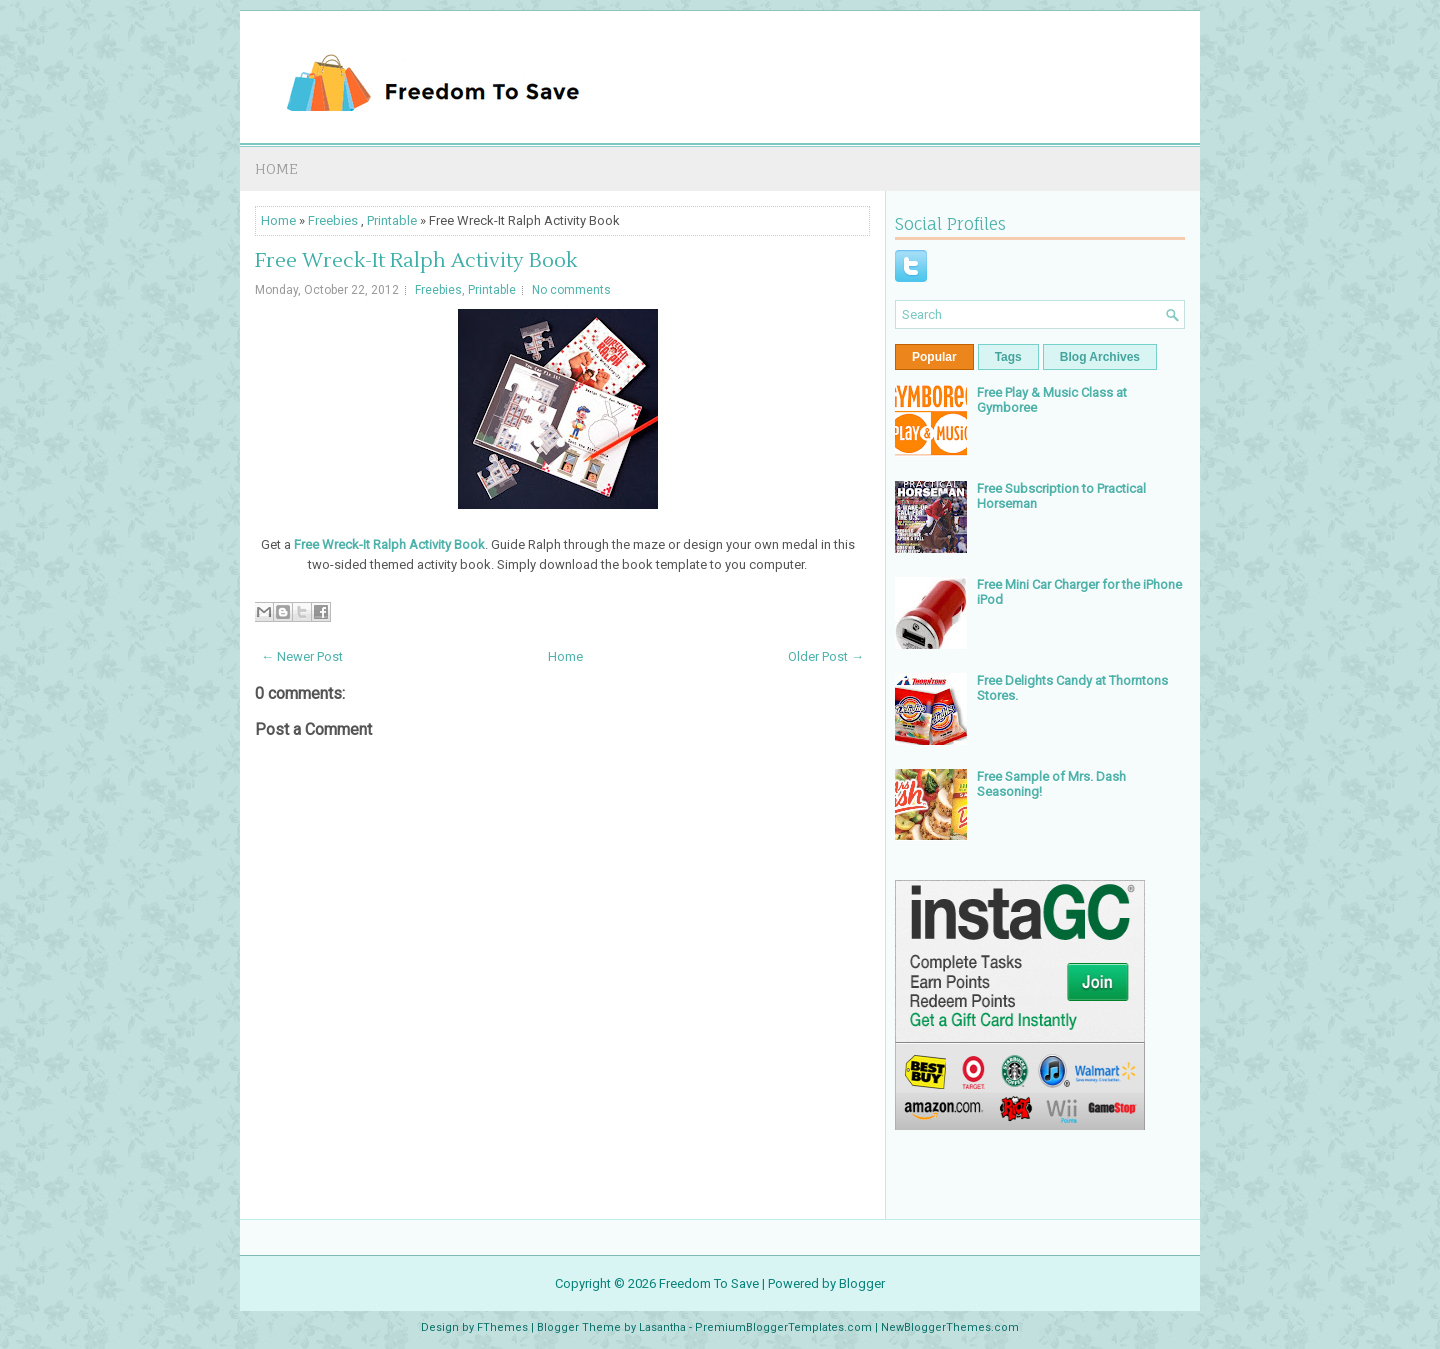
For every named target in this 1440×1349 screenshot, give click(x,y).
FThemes (502, 1327)
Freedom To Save (709, 1283)
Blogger (862, 1283)
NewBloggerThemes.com (950, 1327)
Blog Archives (1100, 357)
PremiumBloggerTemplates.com (783, 1327)
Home (276, 168)
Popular (934, 357)
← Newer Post (302, 656)
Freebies (333, 220)
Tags (1008, 357)
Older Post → (826, 656)
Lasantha (662, 1327)
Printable (392, 220)
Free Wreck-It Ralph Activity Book (416, 261)
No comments (571, 290)
